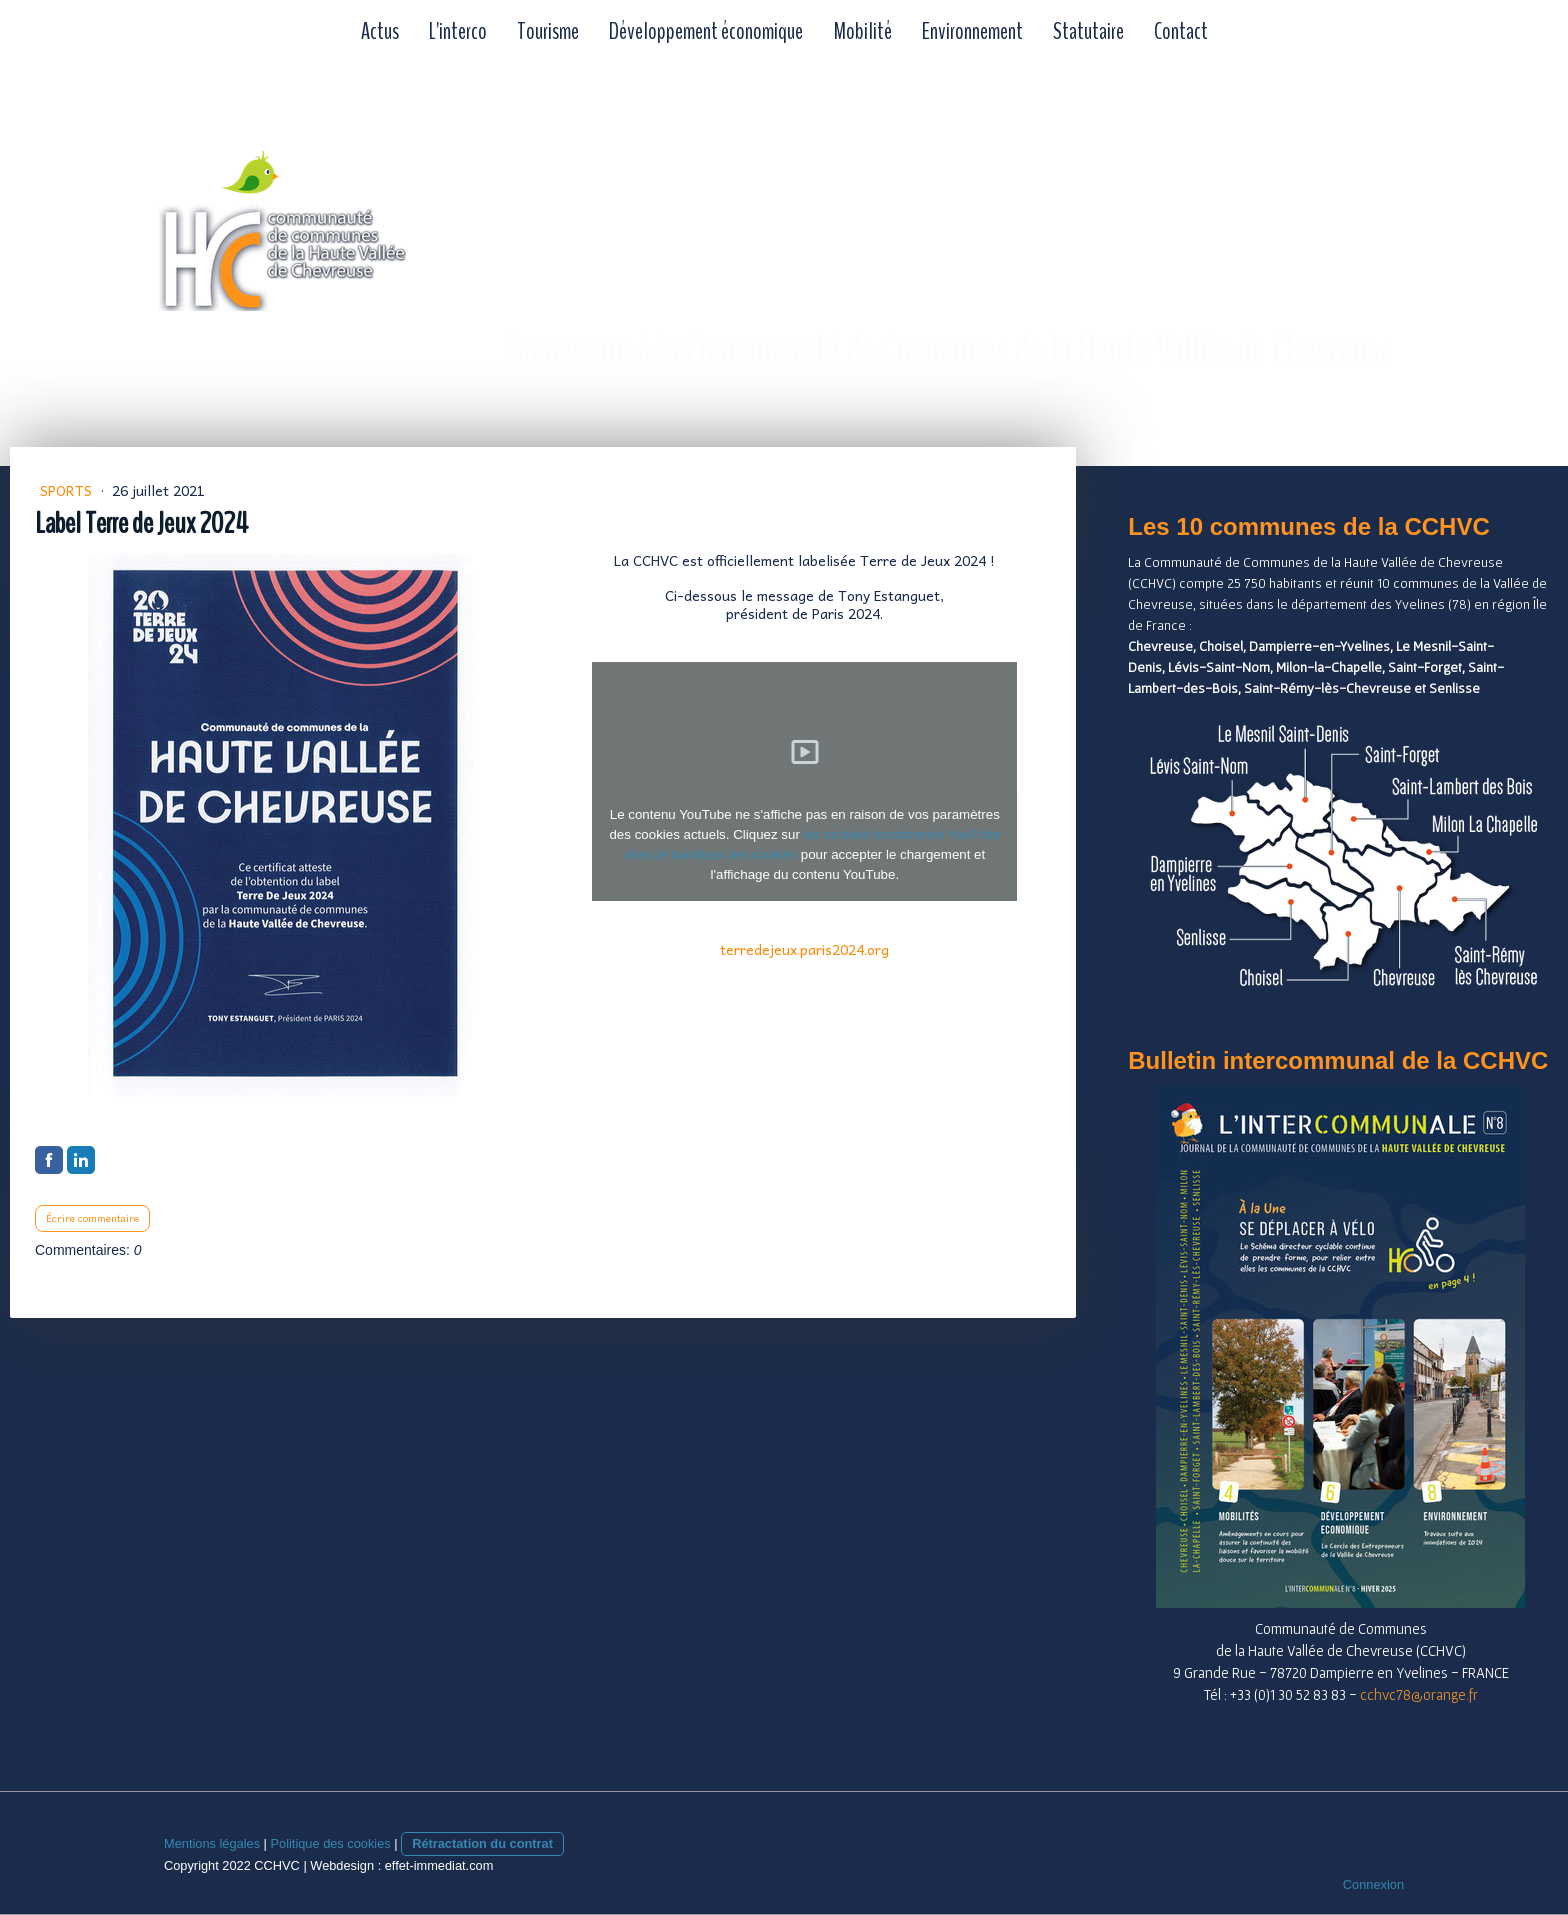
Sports (68, 490)
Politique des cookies (330, 1843)
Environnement (972, 31)
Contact (1181, 31)
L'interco (458, 31)
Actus (380, 31)
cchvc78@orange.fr (1419, 1694)
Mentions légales (212, 1843)
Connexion (1373, 1884)
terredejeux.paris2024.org (804, 949)
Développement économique (706, 31)
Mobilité (862, 31)
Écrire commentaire (92, 1218)
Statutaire (1088, 31)
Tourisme (548, 31)
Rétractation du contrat (482, 1843)
